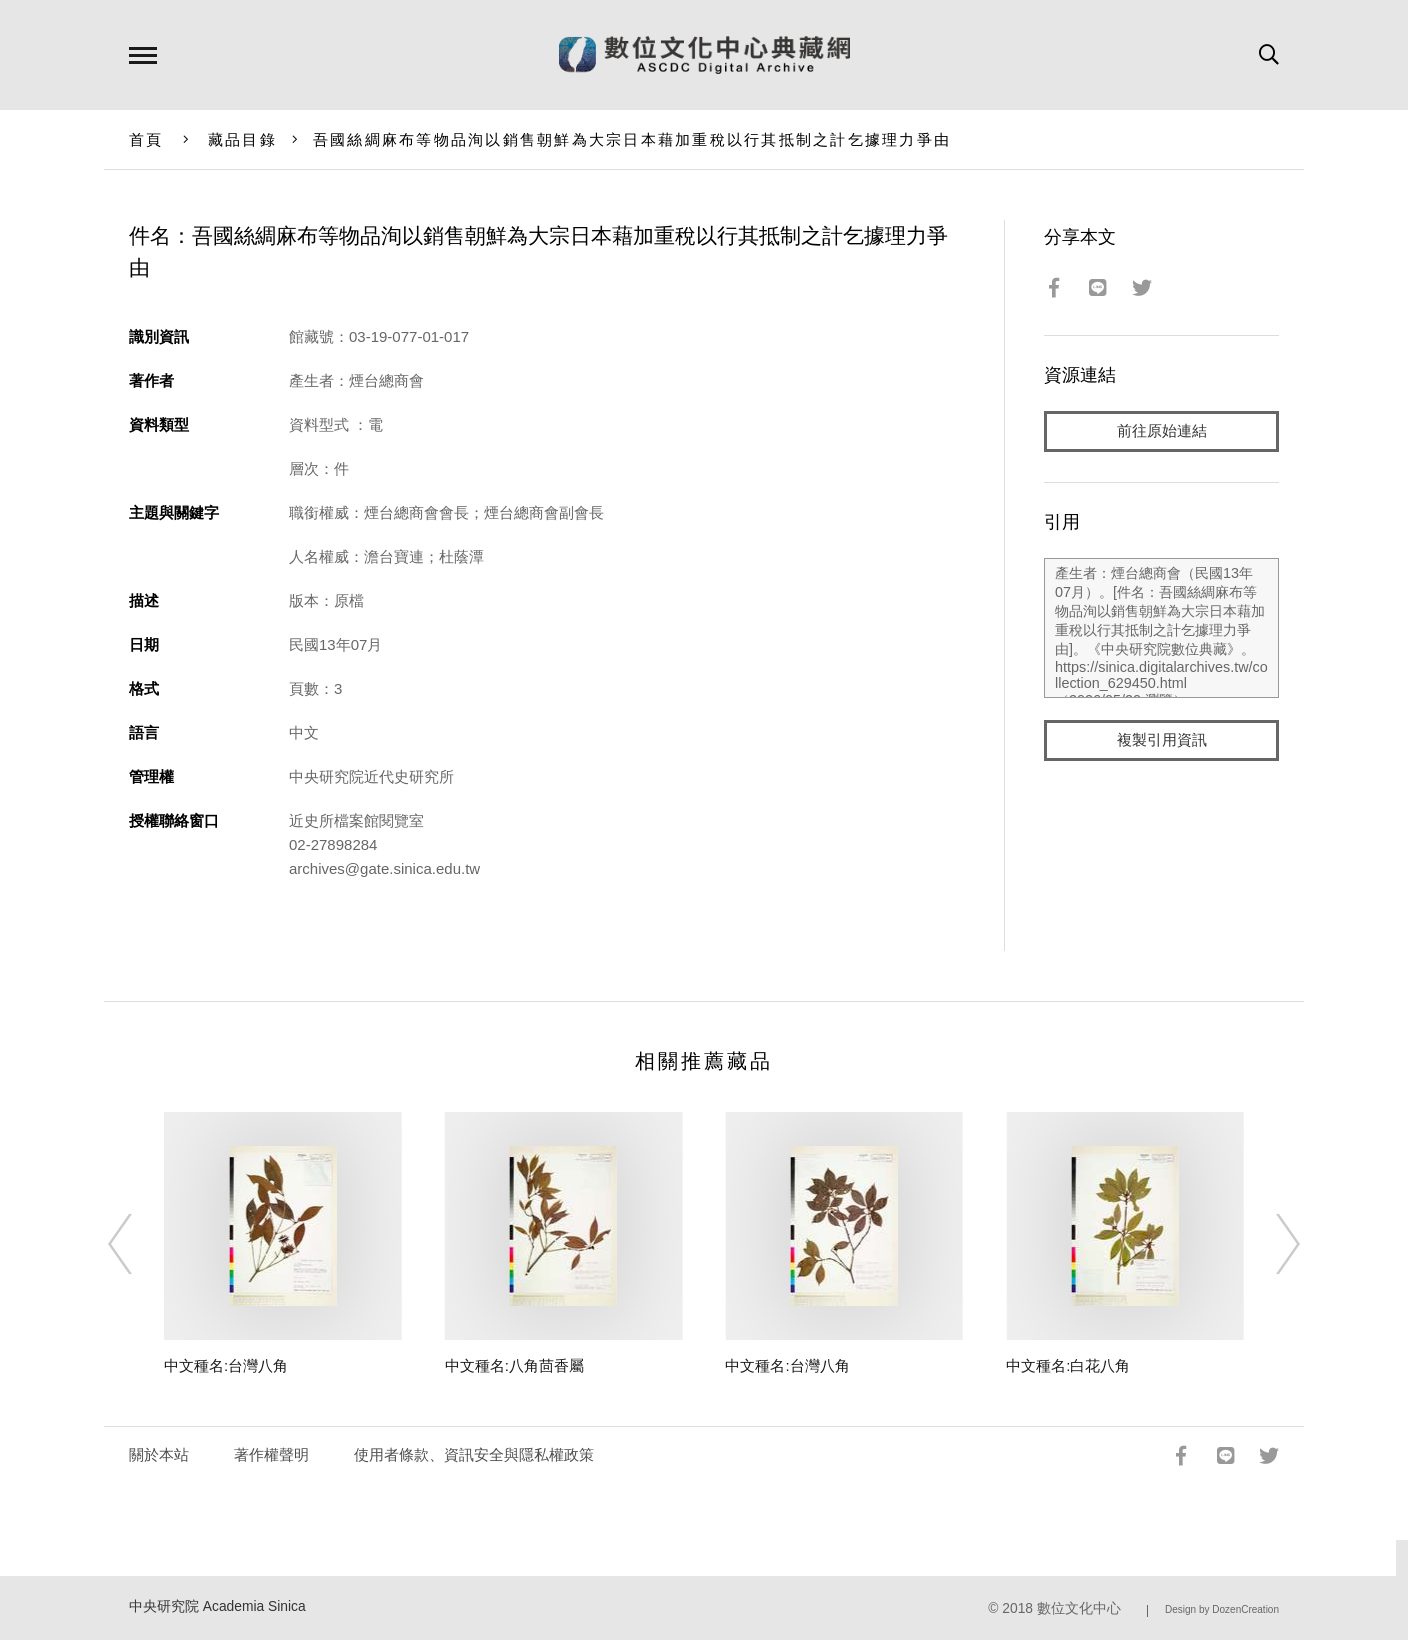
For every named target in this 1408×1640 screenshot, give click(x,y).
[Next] (1270, 1244)
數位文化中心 (1079, 1608)
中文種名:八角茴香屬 (514, 1365)
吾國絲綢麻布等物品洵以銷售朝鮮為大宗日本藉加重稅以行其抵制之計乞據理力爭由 (632, 139)
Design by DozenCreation (1222, 1609)
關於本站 (159, 1454)
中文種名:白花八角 (1068, 1365)
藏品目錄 (242, 139)
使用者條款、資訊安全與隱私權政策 (474, 1454)
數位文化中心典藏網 (704, 55)
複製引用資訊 (1162, 741)
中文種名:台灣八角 (226, 1365)
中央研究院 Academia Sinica (217, 1606)
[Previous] (138, 1244)
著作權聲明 (271, 1454)
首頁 (146, 139)
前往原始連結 (1162, 431)
